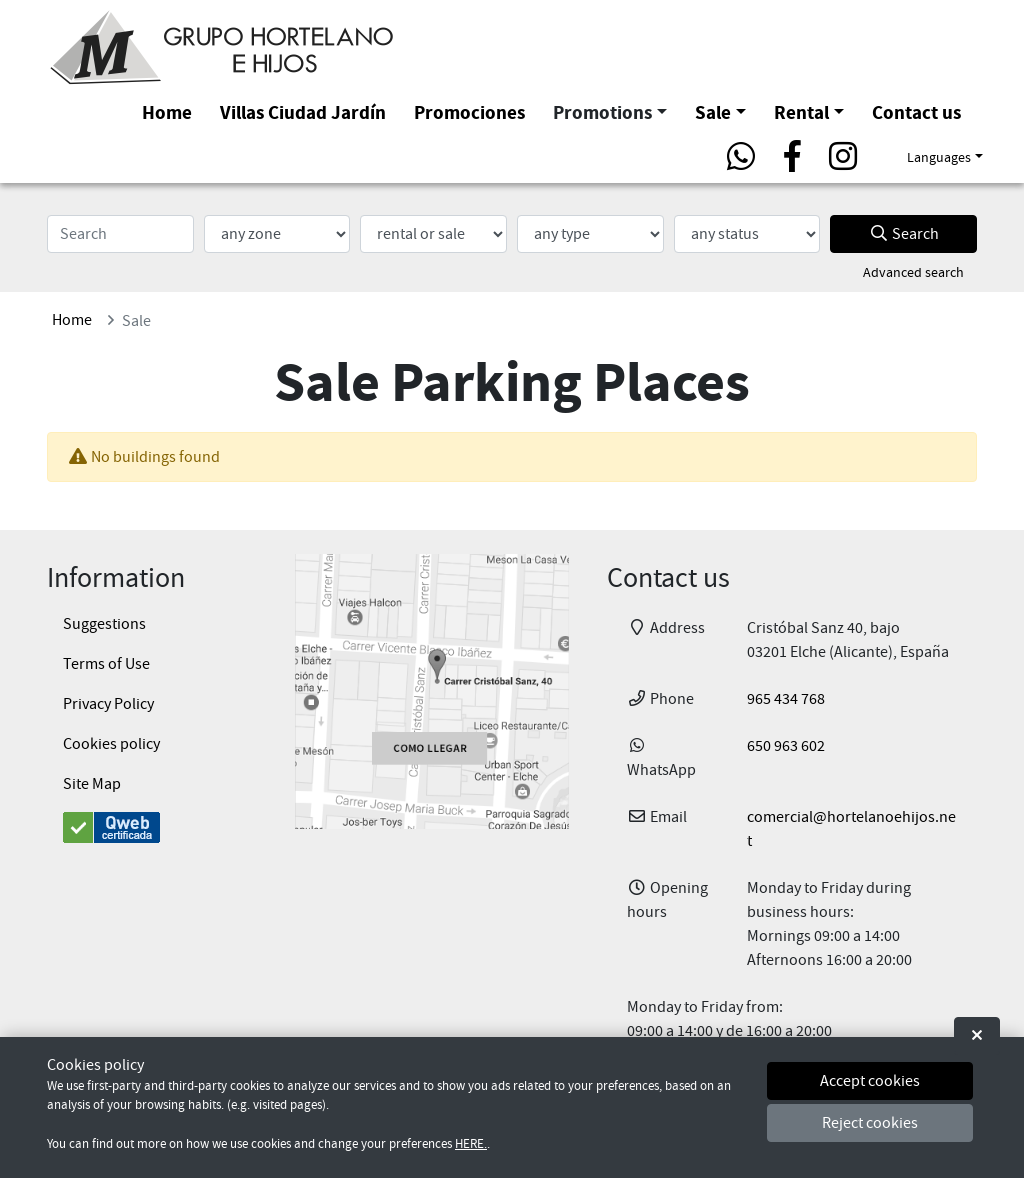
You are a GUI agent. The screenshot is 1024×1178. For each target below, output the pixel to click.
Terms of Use (106, 664)
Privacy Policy (108, 704)
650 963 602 (786, 746)
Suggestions (104, 624)
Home (167, 112)
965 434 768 (786, 699)
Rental (801, 112)
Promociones (469, 112)
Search (904, 234)
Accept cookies (870, 1081)
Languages (939, 157)
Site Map (92, 784)
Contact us (916, 112)
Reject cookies (870, 1123)
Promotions (602, 112)
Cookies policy (111, 744)
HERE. (471, 1144)
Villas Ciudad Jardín (303, 112)
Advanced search (913, 272)
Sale (713, 112)
